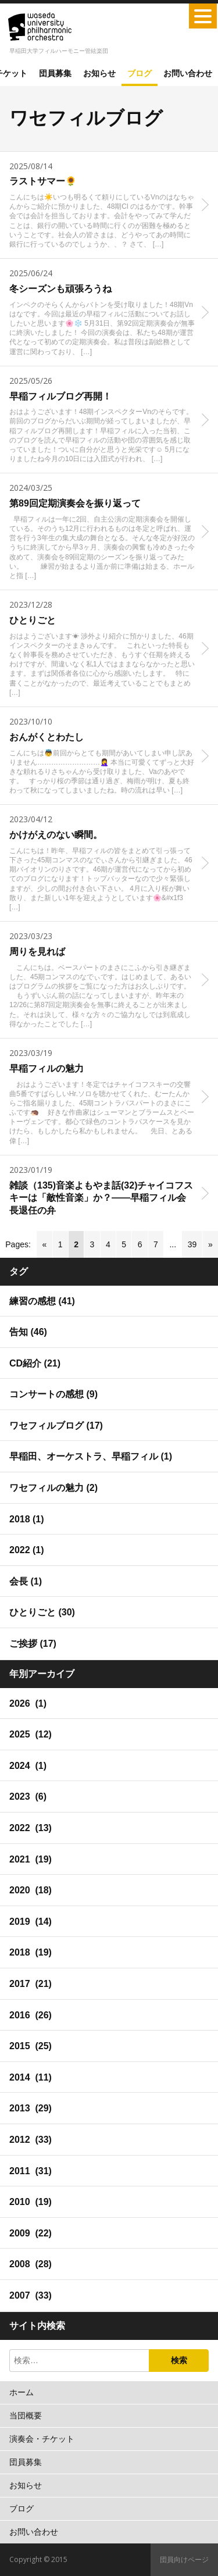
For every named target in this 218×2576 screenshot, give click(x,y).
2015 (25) (30, 2046)
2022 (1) (26, 1550)
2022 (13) (30, 1828)
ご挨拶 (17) (32, 1644)
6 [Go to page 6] (140, 1244)
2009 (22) (30, 2233)
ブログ (139, 73)
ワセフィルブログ (86, 118)
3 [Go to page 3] (92, 1244)
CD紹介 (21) (34, 1363)
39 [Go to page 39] (192, 1244)
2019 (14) (30, 1921)
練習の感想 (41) (42, 1301)
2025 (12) (30, 1734)
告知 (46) (28, 1332)
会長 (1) (25, 1581)
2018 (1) (26, 1519)
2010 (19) (30, 2202)
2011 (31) (30, 2171)
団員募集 (55, 73)
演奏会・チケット (41, 2438)
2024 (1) (28, 1766)
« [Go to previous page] (44, 1244)
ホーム (21, 2392)
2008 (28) (30, 2264)
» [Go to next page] (210, 1244)
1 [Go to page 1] (60, 1244)
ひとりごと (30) (42, 1612)
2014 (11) (30, 2077)
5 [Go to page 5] (123, 1244)
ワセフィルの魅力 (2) (53, 1488)
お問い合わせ (187, 73)
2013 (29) (30, 2108)
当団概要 (25, 2415)
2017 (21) (30, 1984)
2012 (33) (30, 2140)
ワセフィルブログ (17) (56, 1425)
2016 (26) (30, 2015)
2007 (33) (30, 2295)
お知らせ (99, 73)
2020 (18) (30, 1890)
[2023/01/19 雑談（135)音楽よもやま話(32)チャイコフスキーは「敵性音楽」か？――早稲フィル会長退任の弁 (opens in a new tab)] (109, 1193)
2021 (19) (30, 1859)
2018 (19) (30, 1952)
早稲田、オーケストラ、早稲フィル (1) (90, 1456)
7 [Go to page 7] (155, 1244)
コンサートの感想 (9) (53, 1394)
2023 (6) (28, 1796)
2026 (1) (28, 1703)
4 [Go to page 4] (108, 1244)
